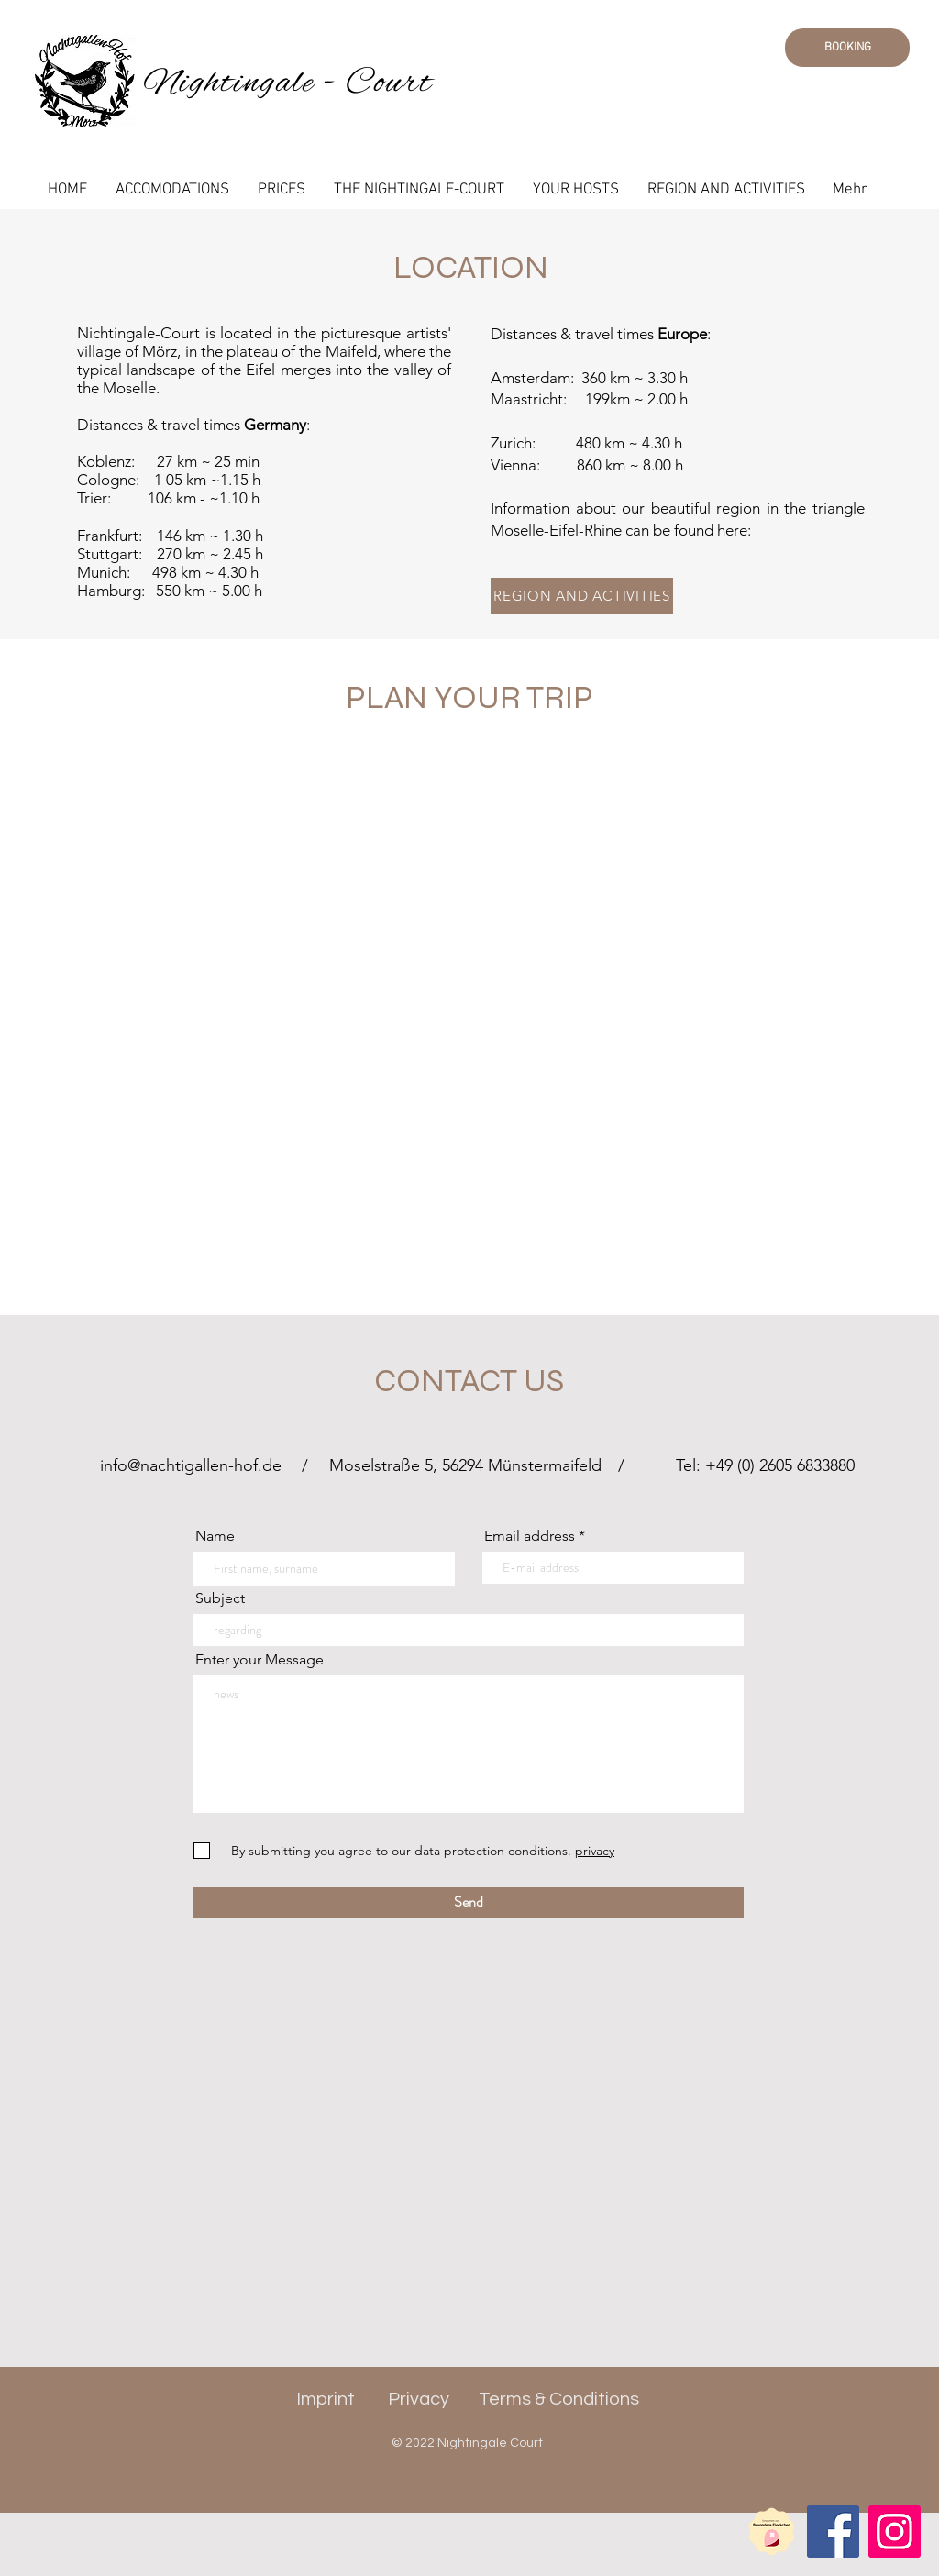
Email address (529, 1536)
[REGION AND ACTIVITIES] (582, 596)
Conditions (594, 2399)
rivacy (424, 2399)
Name (215, 1536)
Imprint (325, 2399)
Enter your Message (259, 1660)
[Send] (468, 1902)
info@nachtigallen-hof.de (191, 1465)
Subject (220, 1598)
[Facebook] (833, 2531)
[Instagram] (894, 2531)
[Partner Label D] (772, 2531)
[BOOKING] (847, 47)
